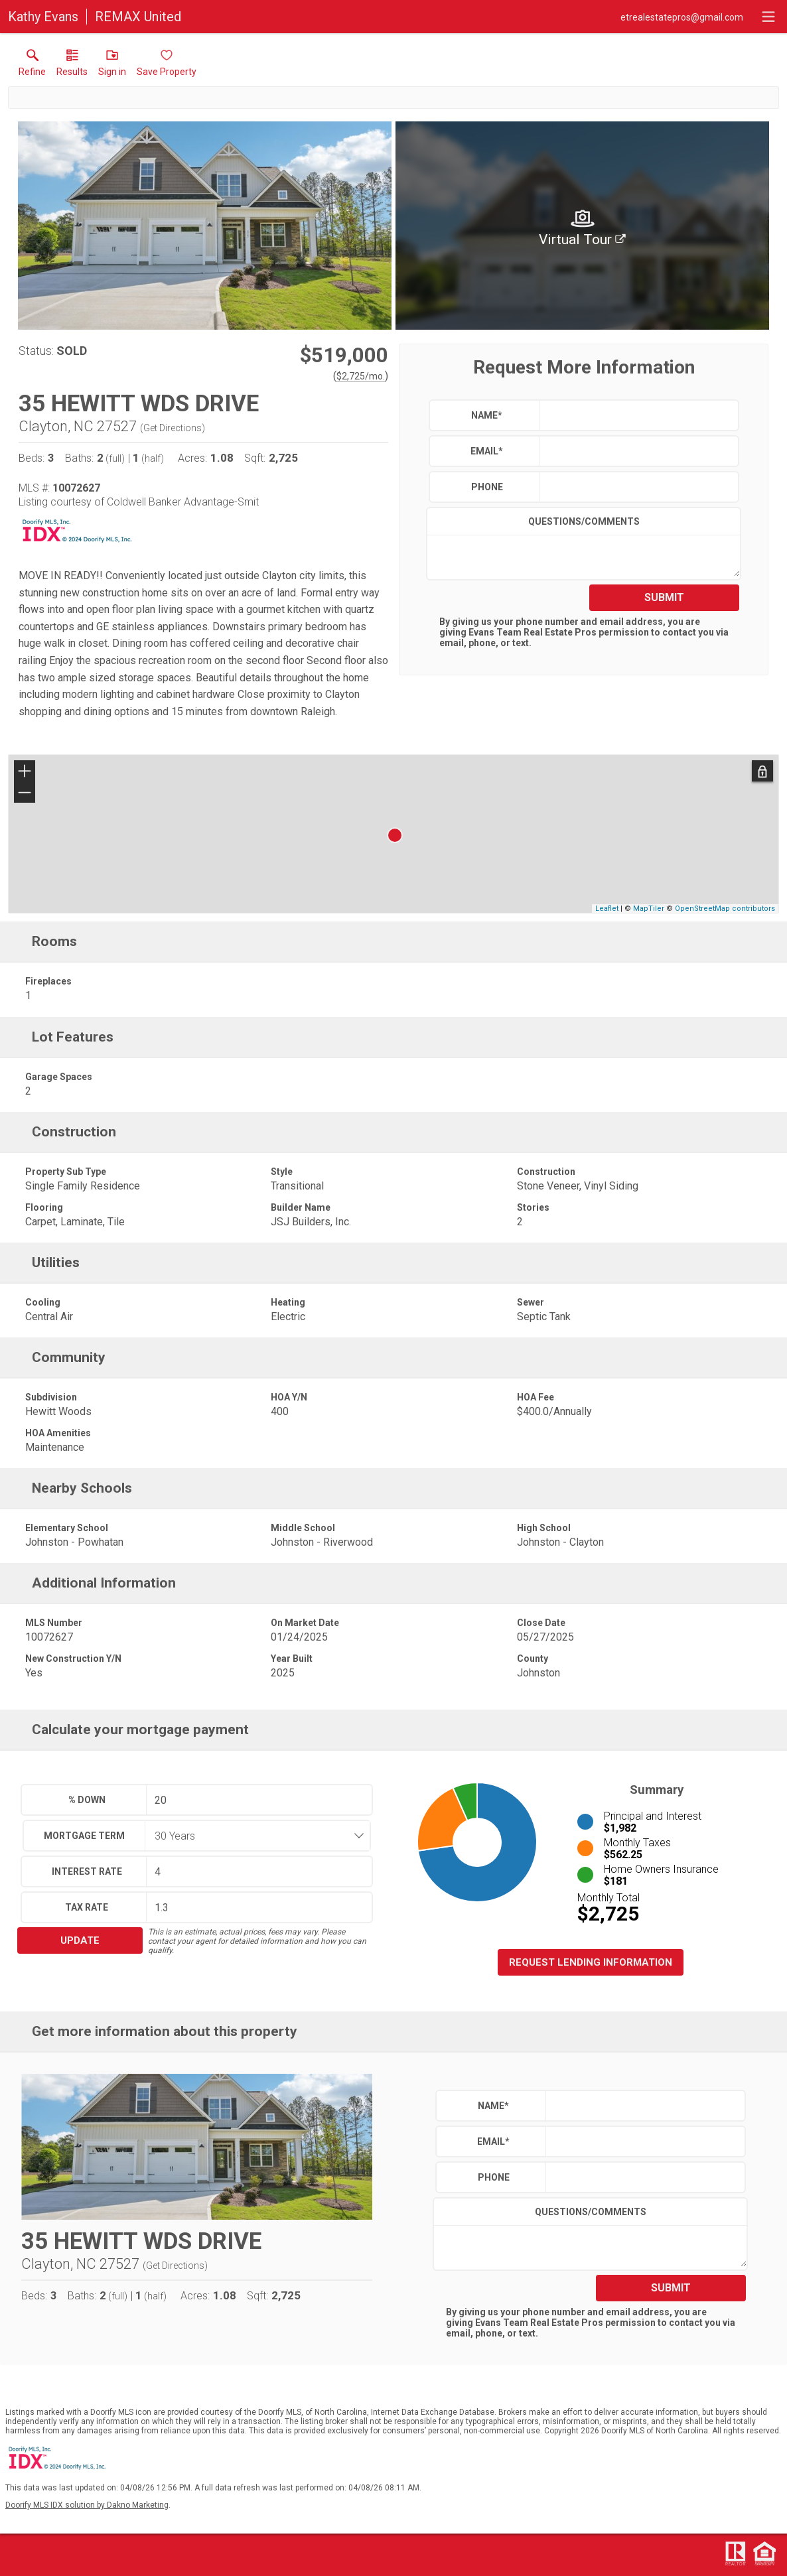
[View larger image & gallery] (205, 225)
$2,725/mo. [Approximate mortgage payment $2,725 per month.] (360, 376)
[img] (582, 225)
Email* (486, 451)
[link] (32, 65)
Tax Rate (86, 1907)
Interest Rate (87, 1871)
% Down (87, 1800)
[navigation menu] (768, 16)
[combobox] (253, 1835)
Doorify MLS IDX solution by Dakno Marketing (87, 2505)
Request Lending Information (590, 1962)
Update (80, 1940)
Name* (486, 415)
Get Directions (172, 428)
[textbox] (635, 415)
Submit (664, 597)
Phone (487, 487)
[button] (112, 65)
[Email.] (681, 17)
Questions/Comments (584, 521)
